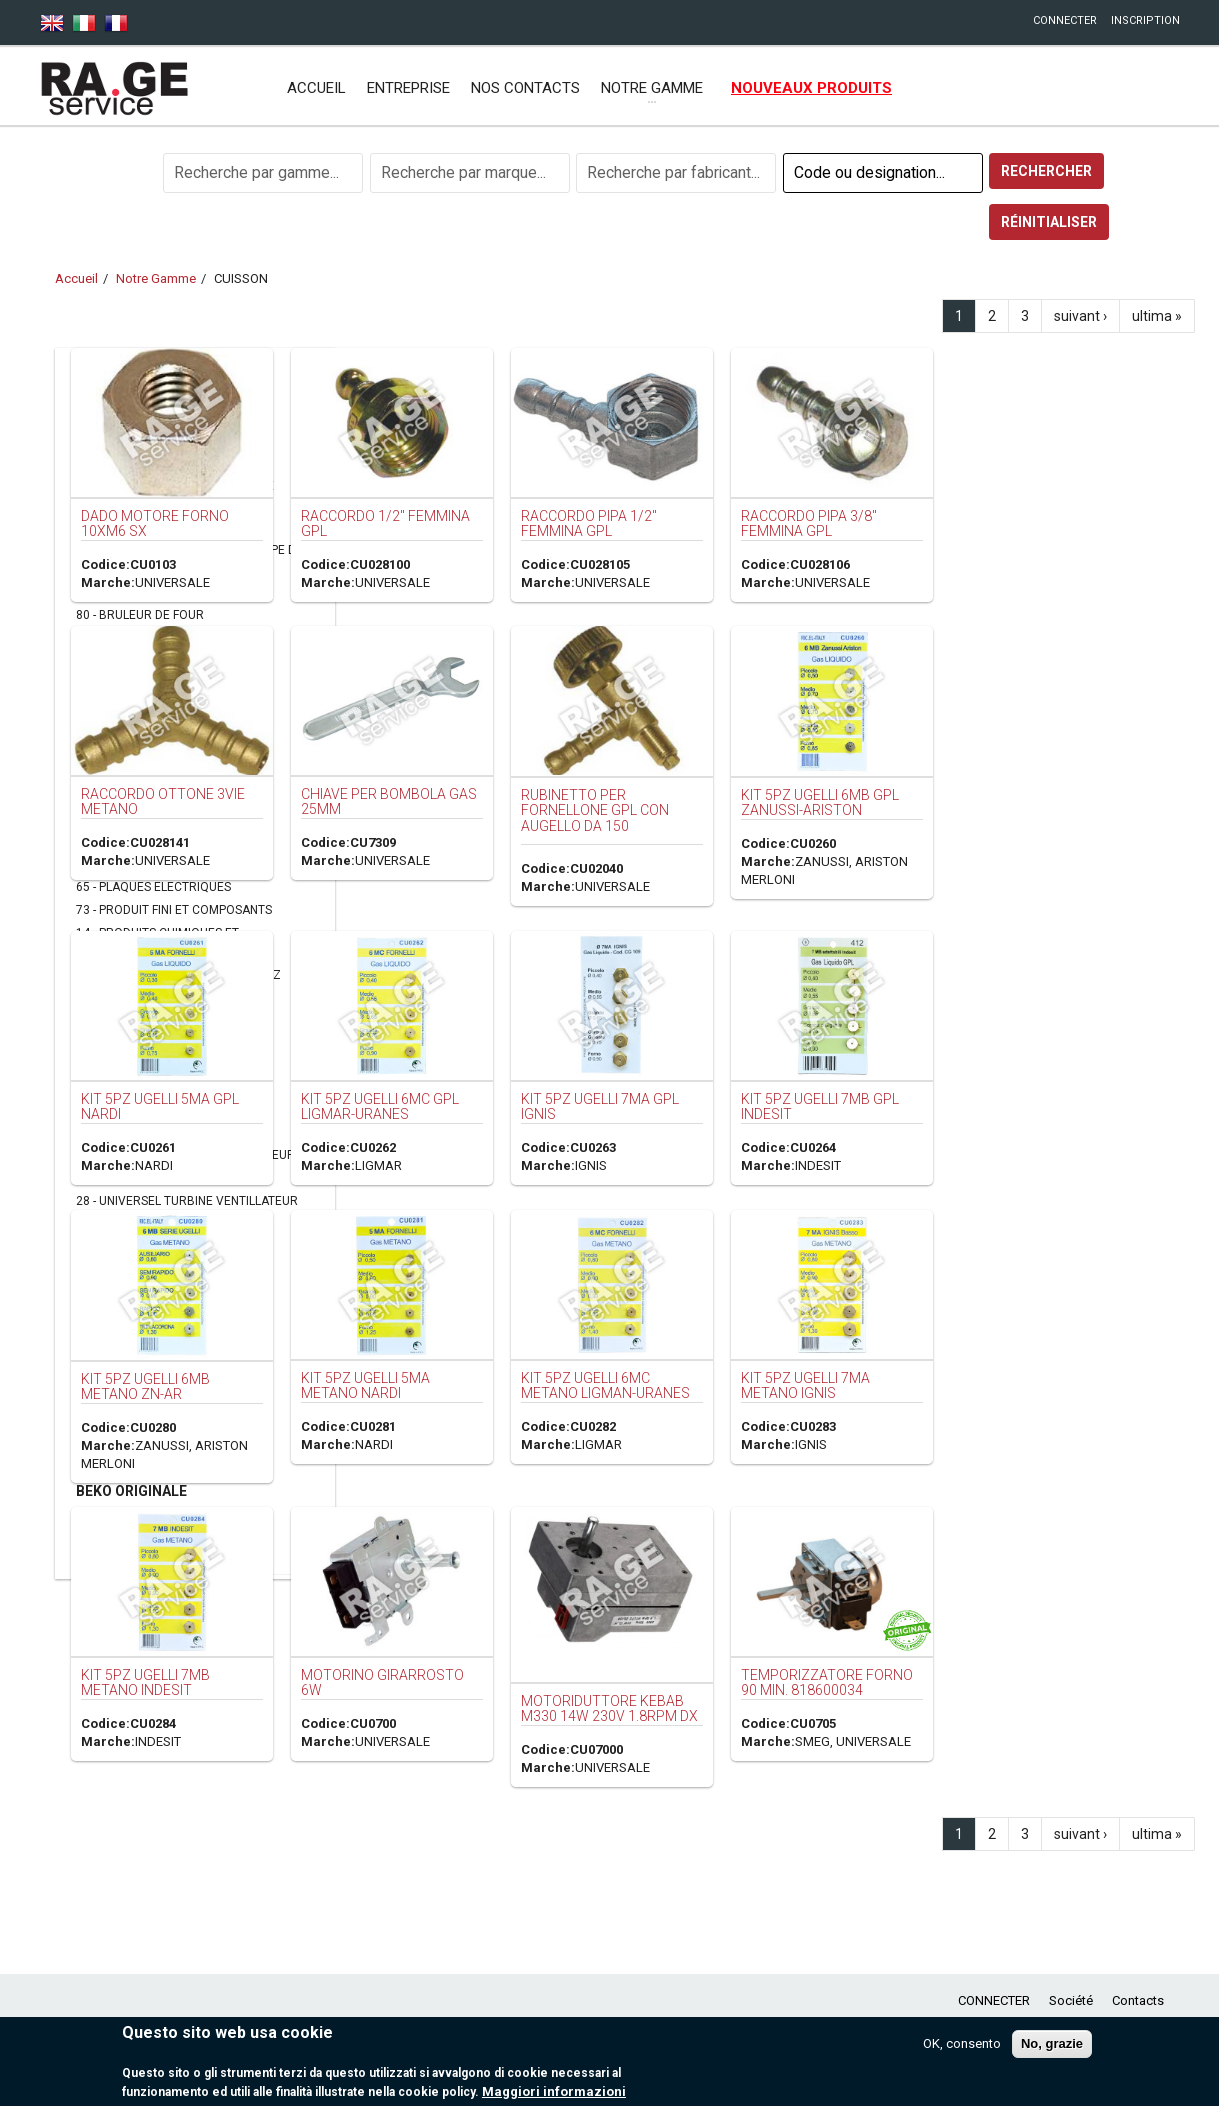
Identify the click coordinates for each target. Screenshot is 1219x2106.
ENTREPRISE (408, 88)
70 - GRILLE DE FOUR (132, 748)
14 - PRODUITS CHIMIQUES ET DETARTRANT (157, 942)
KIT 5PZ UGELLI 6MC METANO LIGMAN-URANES (852, 1353)
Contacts (1138, 2000)
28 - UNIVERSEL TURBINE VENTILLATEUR (187, 1201)
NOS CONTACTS (525, 88)
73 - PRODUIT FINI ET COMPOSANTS (174, 910)
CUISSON (107, 461)
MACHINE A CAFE (133, 1320)
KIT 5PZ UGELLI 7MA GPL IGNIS (840, 1081)
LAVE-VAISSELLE (131, 1369)
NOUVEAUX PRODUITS (811, 88)
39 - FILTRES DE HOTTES (141, 725)
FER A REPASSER (131, 1344)
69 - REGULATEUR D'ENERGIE (155, 1016)
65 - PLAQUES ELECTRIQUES (153, 887)
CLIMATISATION (130, 1393)
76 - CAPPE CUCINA (129, 638)
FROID (96, 437)
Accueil (316, 88)
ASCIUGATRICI (124, 1540)
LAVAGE (101, 413)
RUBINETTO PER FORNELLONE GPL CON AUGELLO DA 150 (837, 792)
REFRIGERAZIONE (134, 1466)
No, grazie (1052, 2044)
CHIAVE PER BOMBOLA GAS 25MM (632, 783)
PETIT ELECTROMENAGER (163, 1271)
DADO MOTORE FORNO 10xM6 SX (434, 517)
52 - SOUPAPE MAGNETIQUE (152, 1085)
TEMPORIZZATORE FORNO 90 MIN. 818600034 (1055, 1647)
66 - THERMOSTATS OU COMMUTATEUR (185, 1155)
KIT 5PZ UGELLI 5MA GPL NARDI (444, 1079)
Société (1071, 2000)
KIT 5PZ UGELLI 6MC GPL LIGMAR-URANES (646, 1079)
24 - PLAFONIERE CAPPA (142, 864)
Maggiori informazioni (554, 2092)
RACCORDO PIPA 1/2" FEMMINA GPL (833, 517)
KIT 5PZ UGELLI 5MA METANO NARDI (630, 1353)
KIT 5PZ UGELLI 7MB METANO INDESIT (425, 1647)
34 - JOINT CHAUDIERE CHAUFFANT (173, 795)
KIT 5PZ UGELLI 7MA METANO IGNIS (1026, 1356)
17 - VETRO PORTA (128, 1247)
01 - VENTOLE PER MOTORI (150, 1224)
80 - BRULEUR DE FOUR (140, 615)
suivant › (1080, 316)
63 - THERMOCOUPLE (134, 1109)
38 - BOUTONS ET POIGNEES (153, 592)
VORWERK (109, 1418)
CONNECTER (1065, 20)
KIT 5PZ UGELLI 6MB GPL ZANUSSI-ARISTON (1044, 784)
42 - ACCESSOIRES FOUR (144, 527)
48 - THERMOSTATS (129, 1132)
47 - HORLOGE (115, 772)
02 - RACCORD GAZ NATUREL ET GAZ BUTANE (178, 984)
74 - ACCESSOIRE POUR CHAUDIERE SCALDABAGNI (174, 495)
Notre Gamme (156, 278)
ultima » (1157, 316)
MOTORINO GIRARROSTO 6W (645, 1647)
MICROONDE (118, 1515)
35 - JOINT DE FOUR (130, 818)
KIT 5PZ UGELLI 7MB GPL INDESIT (1043, 1081)
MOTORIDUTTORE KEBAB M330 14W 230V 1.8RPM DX (847, 1656)
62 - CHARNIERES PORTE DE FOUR (170, 702)
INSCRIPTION (1145, 20)
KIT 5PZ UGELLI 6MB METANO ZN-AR (427, 1354)
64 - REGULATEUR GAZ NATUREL (165, 1039)
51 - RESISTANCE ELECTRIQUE (159, 1062)
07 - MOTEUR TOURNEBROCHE (161, 841)
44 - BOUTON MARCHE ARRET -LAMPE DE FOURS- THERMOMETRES (189, 559)
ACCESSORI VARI (131, 1442)
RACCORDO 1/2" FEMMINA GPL (646, 517)
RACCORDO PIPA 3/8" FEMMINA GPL (1035, 517)
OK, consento (962, 2044)
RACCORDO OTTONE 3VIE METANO (449, 780)
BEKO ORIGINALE (131, 1491)
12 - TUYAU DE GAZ (128, 1178)
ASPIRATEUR (119, 1296)
